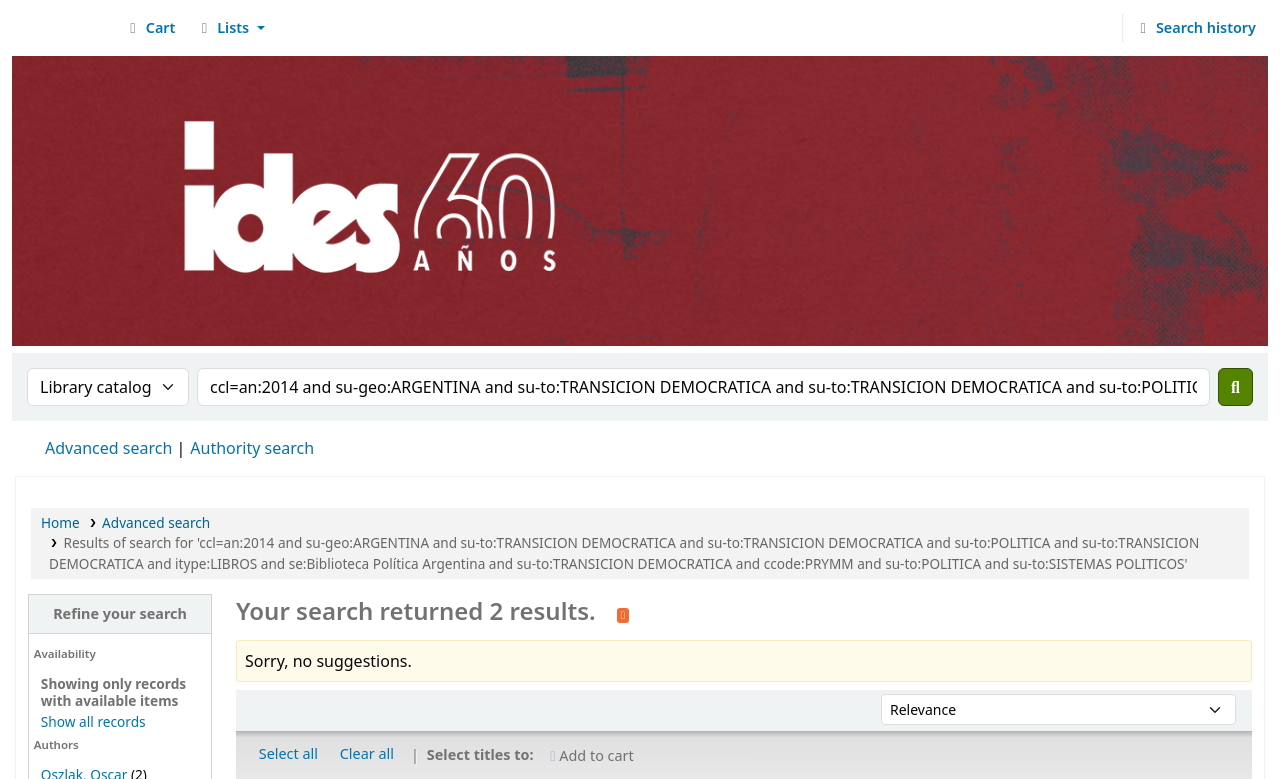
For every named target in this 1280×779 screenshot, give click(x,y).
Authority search (252, 448)
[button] (149, 28)
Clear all (367, 753)
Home (60, 522)
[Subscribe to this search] (623, 613)
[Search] (1235, 387)
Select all (288, 753)
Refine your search (120, 613)
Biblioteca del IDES (66, 28)
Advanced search (108, 448)
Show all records (93, 721)
